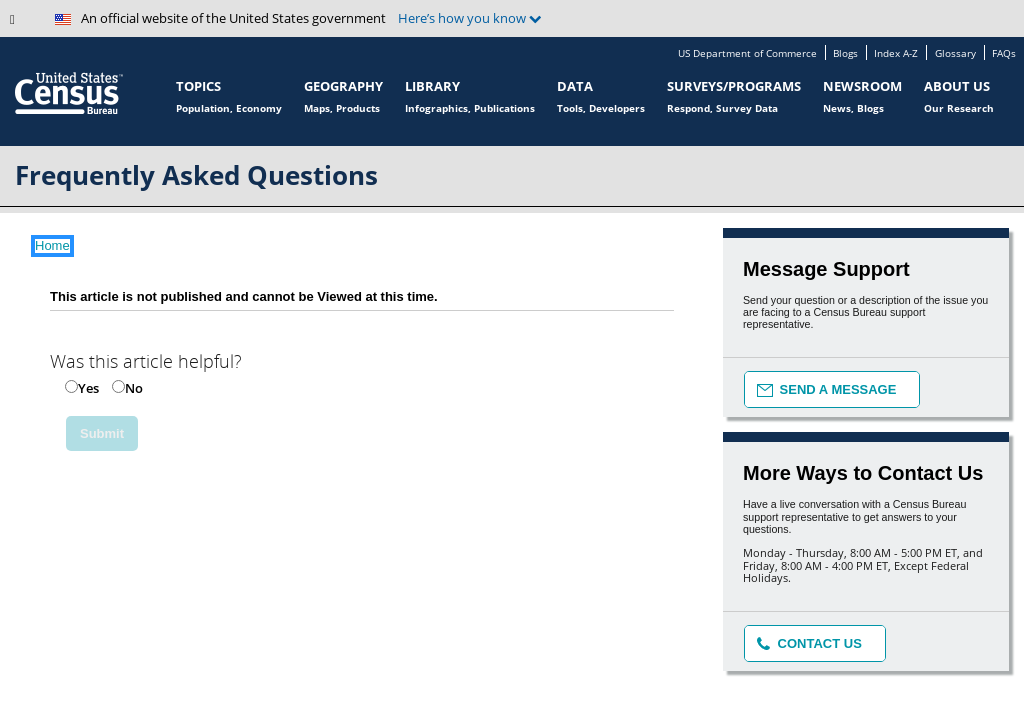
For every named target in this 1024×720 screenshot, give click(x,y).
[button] (25, 25)
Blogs (845, 54)
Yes (88, 388)
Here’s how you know (470, 18)
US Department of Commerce (747, 54)
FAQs (1004, 54)
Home (52, 246)
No (134, 388)
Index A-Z (896, 54)
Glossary (955, 54)
